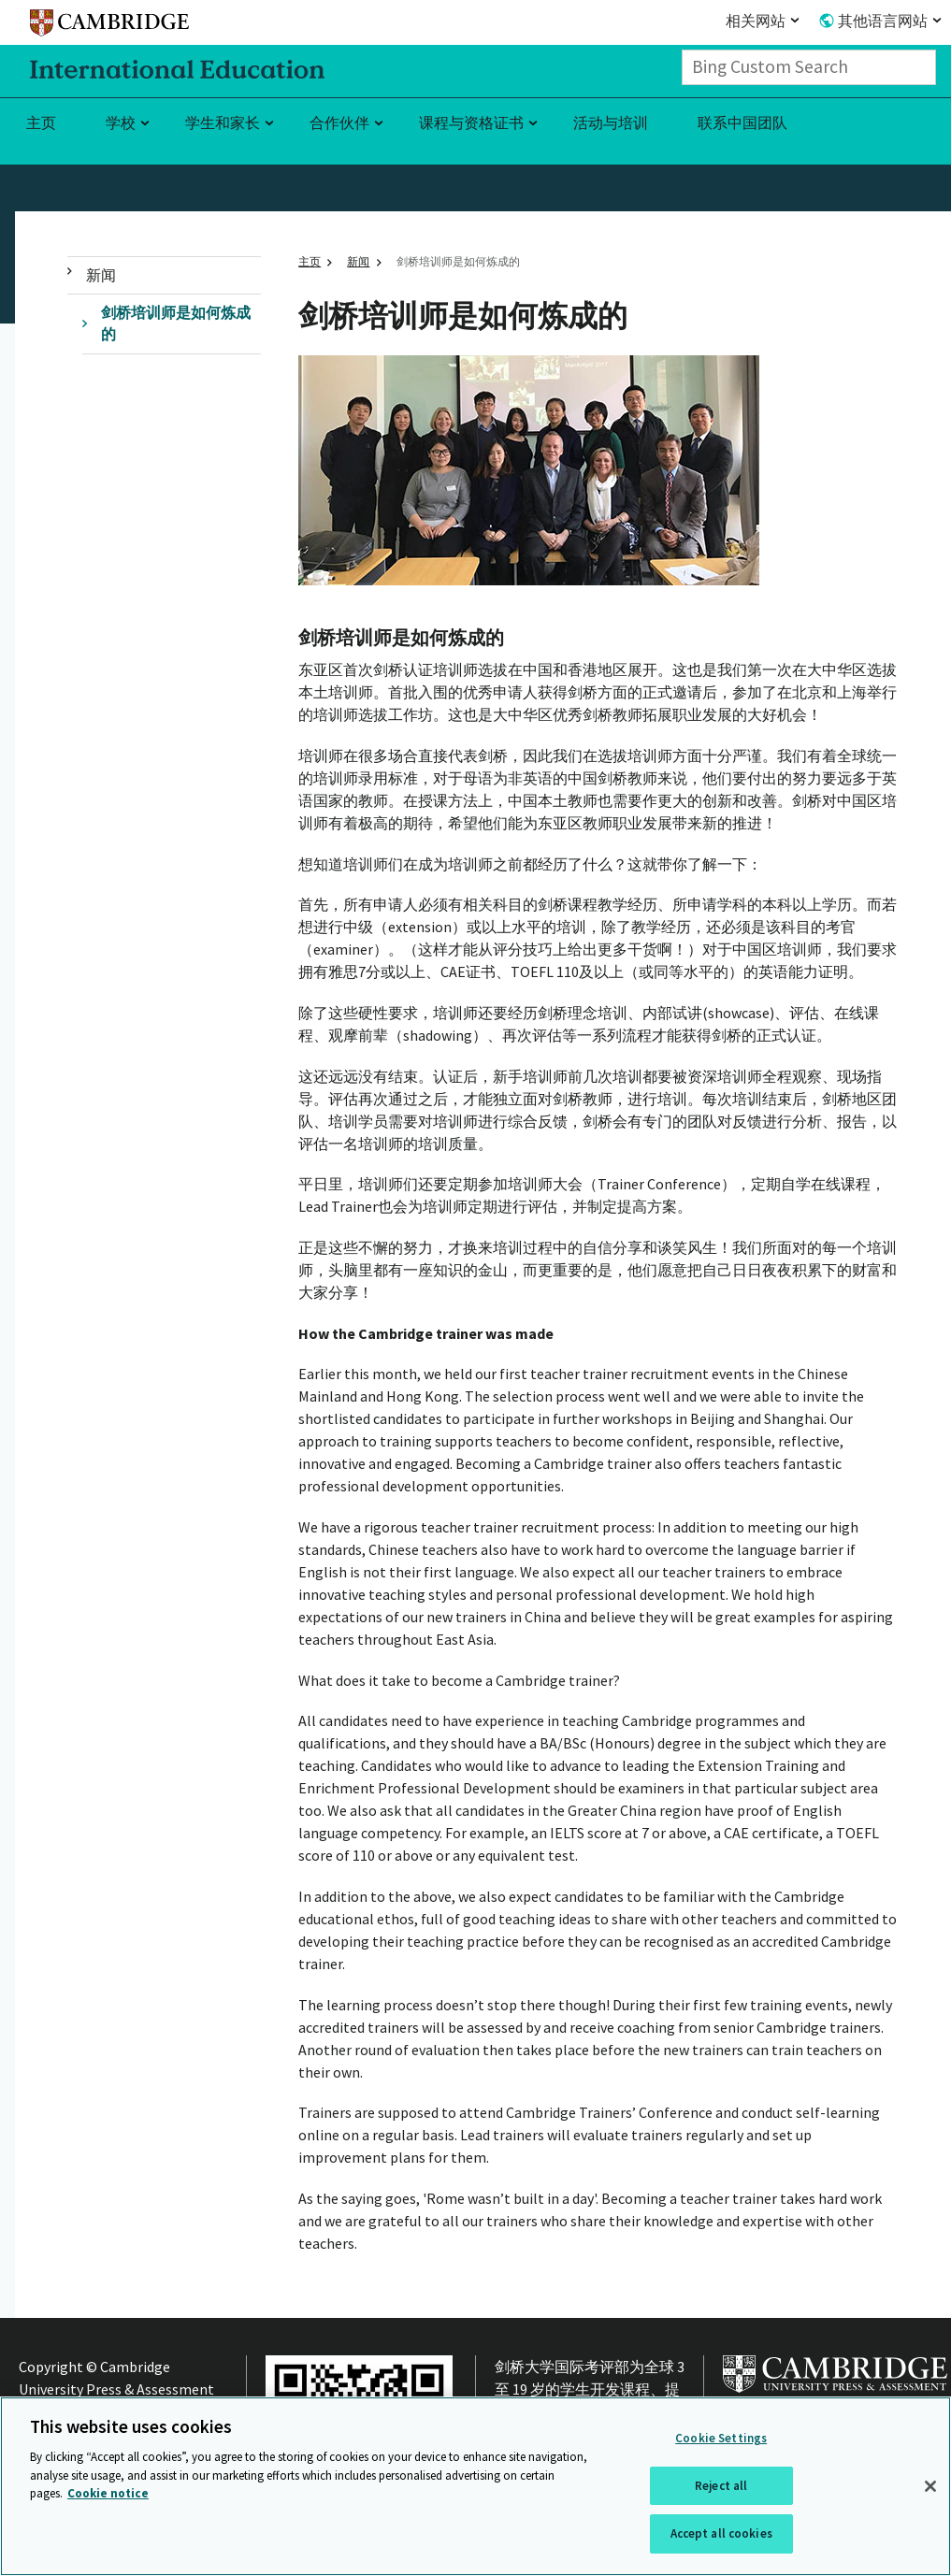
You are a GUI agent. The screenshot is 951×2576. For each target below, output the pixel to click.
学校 (121, 122)
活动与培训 (610, 122)
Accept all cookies (721, 2533)
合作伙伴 (339, 122)
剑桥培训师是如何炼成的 (176, 323)
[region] (475, 2486)
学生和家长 (222, 122)
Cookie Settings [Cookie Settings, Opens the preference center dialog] (721, 2438)
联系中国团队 (742, 122)
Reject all (721, 2486)
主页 (41, 122)
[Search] (930, 67)
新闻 (101, 275)
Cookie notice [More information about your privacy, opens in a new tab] (108, 2493)
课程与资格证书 (471, 122)
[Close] (930, 2486)
